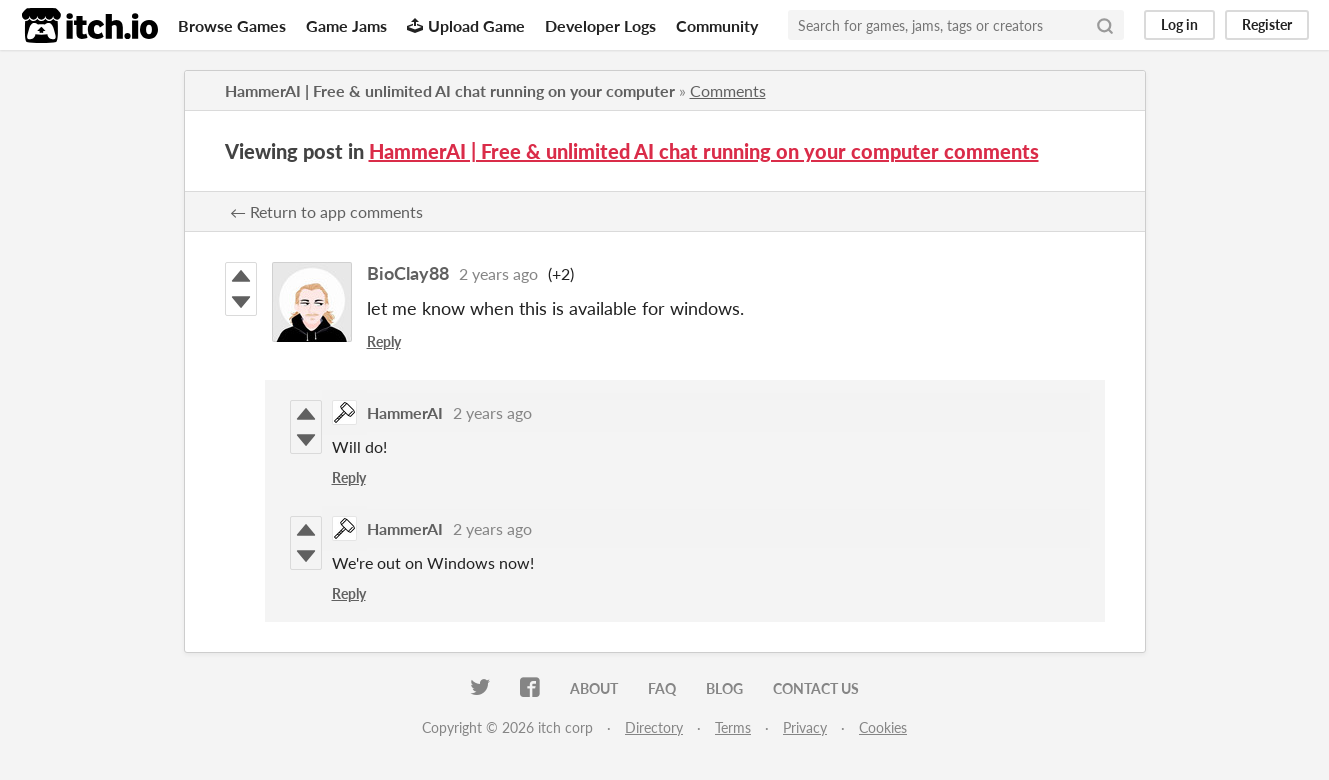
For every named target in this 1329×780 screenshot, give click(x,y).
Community (717, 25)
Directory (654, 727)
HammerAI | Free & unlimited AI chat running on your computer (450, 90)
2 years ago (498, 273)
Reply (384, 341)
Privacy (805, 727)
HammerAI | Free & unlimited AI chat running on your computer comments (704, 151)
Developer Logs (600, 25)
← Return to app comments (326, 211)
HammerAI (405, 412)
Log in (1179, 24)
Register (1267, 24)
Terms (733, 727)
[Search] (1105, 25)
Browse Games (232, 25)
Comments (728, 90)
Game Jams (346, 25)
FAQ (662, 688)
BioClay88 (408, 273)
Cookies (883, 727)
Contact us (816, 688)
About (594, 688)
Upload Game (466, 25)
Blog (724, 688)
